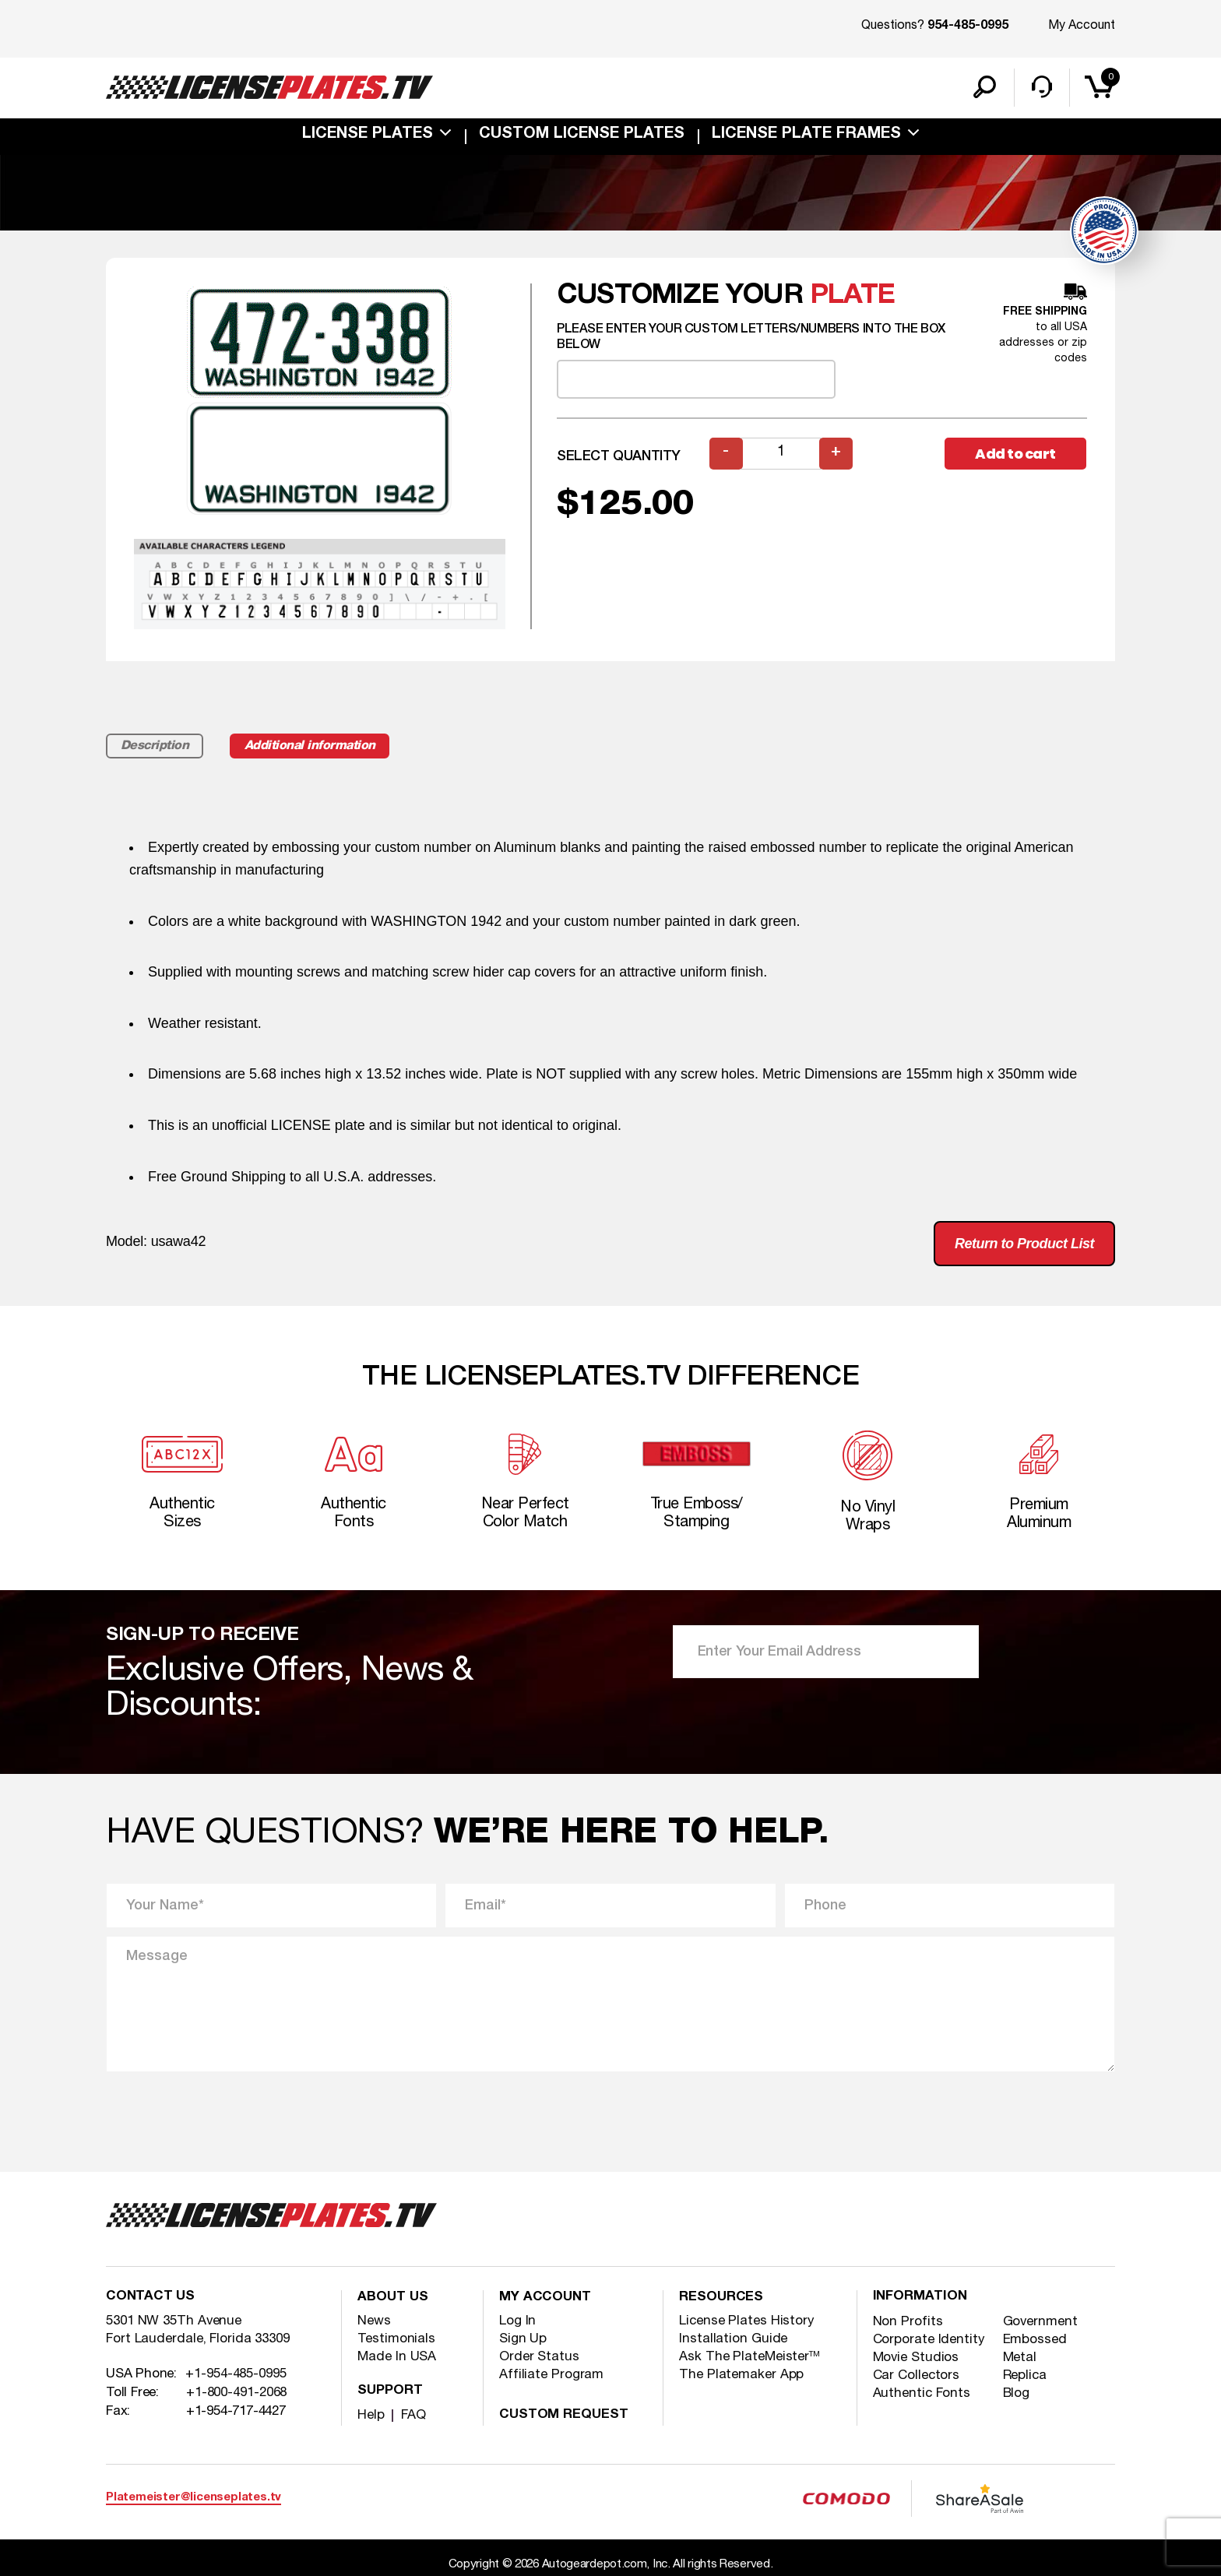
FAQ (413, 2417)
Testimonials (396, 2340)
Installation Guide (733, 2340)
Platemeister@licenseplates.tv (193, 2500)
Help (371, 2417)
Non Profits (908, 2324)
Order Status (539, 2358)
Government (1040, 2324)
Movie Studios (916, 2360)
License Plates (367, 135)
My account (545, 2300)
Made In (396, 2358)
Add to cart (1015, 454)
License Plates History (747, 2322)
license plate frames (806, 135)
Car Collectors (917, 2378)
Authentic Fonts (922, 2396)
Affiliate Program (551, 2376)
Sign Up (523, 2340)
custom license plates (581, 135)
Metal (1020, 2360)
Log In (517, 2322)
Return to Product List (1024, 1244)
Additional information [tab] (314, 746)
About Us (393, 2300)
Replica (1025, 2378)
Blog (1016, 2396)
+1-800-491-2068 (236, 2395)
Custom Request (564, 2416)
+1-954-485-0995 (236, 2377)
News (374, 2322)
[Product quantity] (781, 454)
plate (852, 296)
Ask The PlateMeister (749, 2358)
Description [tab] (155, 746)
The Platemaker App (741, 2376)
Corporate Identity (929, 2342)
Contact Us (150, 2300)
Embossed (1035, 2342)
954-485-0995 (967, 26)
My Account (1081, 25)
